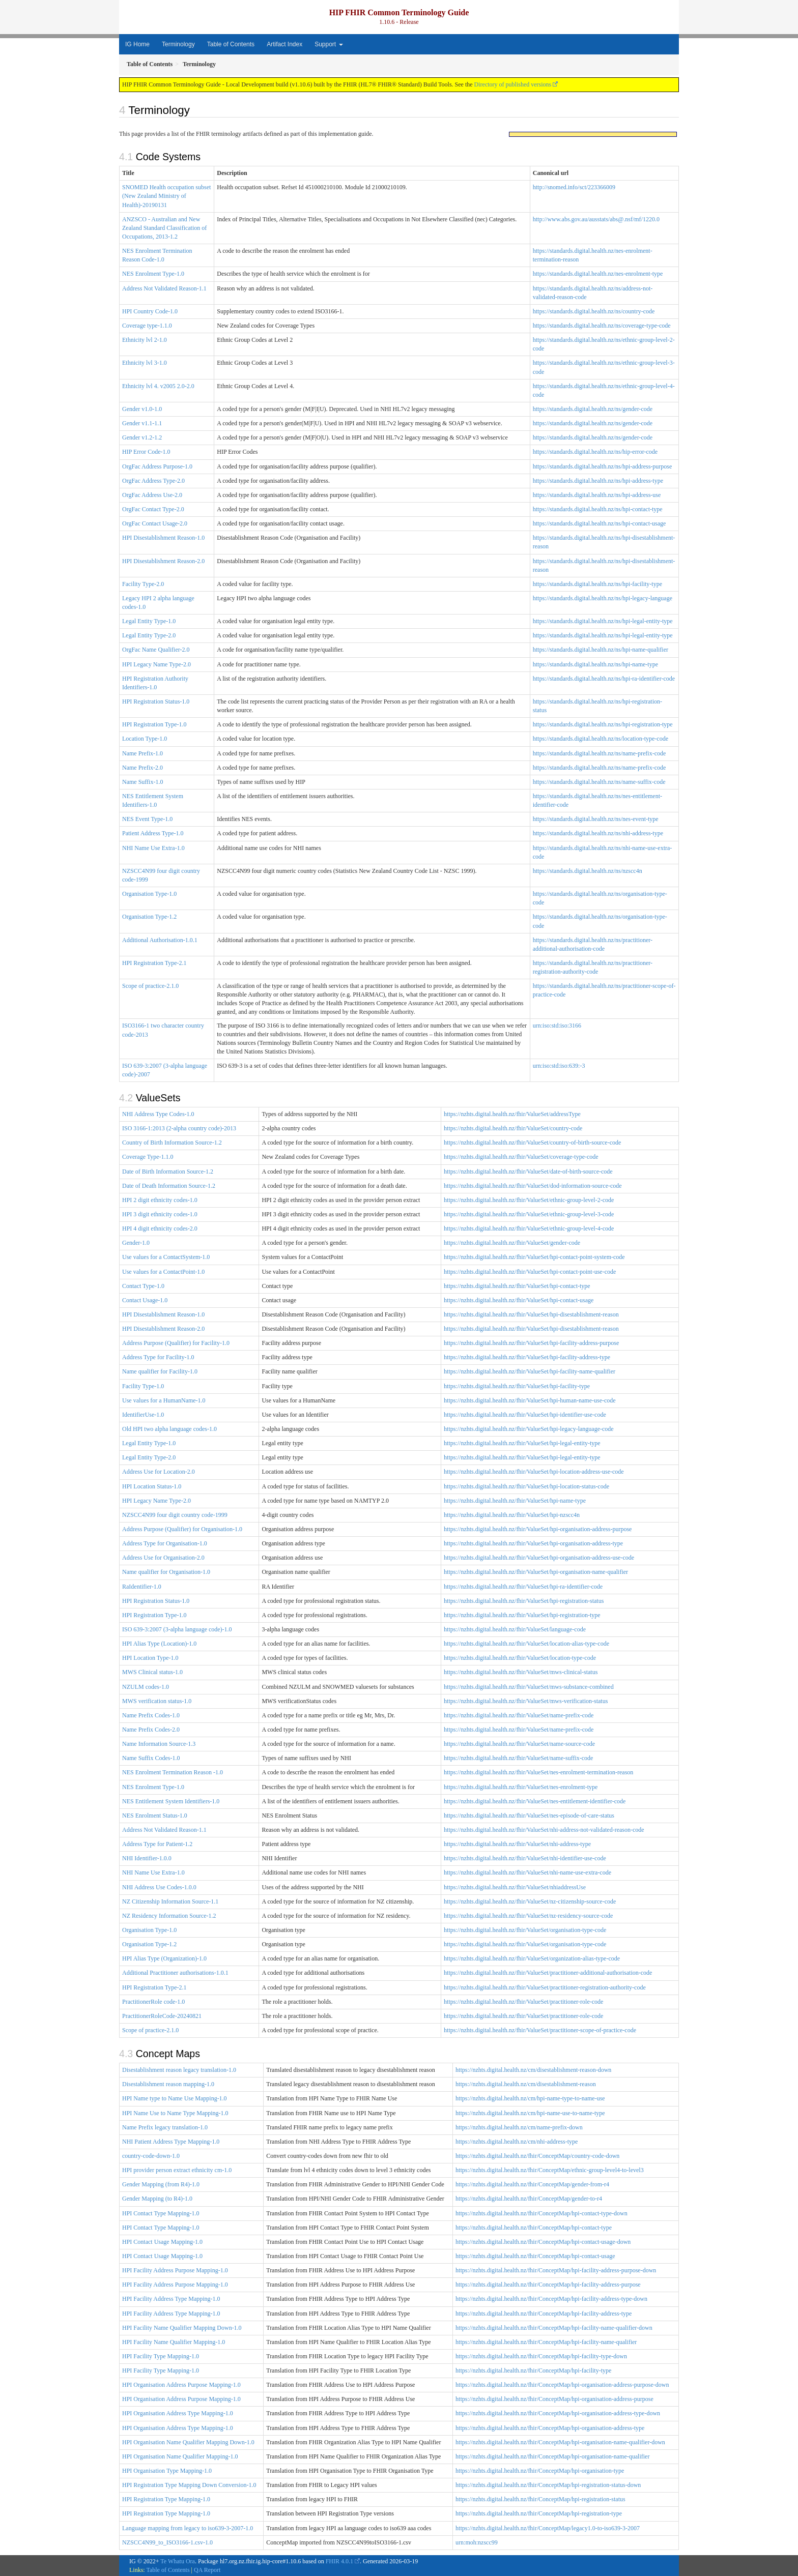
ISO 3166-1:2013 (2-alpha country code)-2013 (179, 1128)
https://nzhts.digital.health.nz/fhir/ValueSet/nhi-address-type (517, 1844)
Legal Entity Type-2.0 (149, 635)
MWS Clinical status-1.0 (152, 1672)
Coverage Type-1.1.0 (148, 1156)
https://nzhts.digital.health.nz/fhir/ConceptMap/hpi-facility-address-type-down (551, 2298)
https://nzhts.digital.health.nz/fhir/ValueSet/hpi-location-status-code (526, 1486)
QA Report (207, 2569)
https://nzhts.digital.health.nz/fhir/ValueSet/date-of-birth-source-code (528, 1171)
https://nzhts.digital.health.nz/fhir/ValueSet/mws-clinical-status (520, 1672)
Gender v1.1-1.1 (142, 423)
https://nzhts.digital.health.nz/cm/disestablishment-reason (525, 2084)
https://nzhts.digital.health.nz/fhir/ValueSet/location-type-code (520, 1657)
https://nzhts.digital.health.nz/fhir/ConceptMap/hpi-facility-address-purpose (548, 2284)
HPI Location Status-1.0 (151, 1486)
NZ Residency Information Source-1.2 (169, 1915)
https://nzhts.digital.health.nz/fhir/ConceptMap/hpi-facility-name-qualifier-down (553, 2327)
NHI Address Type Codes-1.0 (158, 1114)
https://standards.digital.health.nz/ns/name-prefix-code (599, 753)
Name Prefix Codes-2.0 (151, 1729)
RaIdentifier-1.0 (141, 1586)
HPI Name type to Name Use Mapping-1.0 (174, 2098)
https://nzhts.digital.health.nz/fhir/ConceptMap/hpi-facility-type (533, 2370)
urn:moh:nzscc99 (476, 2542)
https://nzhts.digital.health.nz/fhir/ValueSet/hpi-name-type (515, 1500)
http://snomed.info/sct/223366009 (574, 187)
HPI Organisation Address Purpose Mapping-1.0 (181, 2384)
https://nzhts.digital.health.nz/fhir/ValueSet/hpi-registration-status (524, 1600)
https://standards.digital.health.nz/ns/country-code (594, 311)
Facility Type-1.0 (143, 1386)
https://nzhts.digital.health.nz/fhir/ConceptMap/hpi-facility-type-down (541, 2356)
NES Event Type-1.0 (147, 819)
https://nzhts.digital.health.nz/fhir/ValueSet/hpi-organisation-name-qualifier (536, 1571)
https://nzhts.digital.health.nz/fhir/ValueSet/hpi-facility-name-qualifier (529, 1371)
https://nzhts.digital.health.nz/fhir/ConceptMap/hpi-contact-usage (535, 2256)
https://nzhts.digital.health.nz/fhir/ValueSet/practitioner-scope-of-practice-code (540, 2030)
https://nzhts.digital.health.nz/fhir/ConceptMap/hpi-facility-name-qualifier (546, 2342)
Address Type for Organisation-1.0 (164, 1543)
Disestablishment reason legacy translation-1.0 (179, 2069)
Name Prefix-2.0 (142, 767)
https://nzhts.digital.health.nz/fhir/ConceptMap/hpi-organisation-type (539, 2470)
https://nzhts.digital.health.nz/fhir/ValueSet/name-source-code (519, 1743)
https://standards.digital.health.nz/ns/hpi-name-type (595, 664)
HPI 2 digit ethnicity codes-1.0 (159, 1200)
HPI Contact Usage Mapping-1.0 (162, 2241)
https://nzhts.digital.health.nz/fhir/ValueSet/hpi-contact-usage (518, 1300)
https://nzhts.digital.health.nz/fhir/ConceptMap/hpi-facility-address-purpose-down (555, 2270)
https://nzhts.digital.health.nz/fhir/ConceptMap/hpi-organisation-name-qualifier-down (560, 2442)
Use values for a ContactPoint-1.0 (163, 1271)
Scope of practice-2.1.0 (150, 985)
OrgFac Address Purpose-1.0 (157, 466)
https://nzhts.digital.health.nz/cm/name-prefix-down (519, 2127)
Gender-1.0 (136, 1242)
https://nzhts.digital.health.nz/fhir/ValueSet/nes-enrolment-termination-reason (538, 1772)
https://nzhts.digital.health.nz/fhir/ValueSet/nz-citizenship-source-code (530, 1901)
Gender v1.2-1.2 (142, 437)
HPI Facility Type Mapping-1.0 (160, 2356)
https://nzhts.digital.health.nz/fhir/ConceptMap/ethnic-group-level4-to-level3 (549, 2170)
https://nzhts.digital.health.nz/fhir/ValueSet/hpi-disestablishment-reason (531, 1314)
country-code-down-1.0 (151, 2155)
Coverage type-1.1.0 (147, 325)
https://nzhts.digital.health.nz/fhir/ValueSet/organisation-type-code (525, 1930)
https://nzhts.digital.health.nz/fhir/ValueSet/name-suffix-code (518, 1758)
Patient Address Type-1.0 (153, 833)
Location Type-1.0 (144, 738)
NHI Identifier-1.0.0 (147, 1858)
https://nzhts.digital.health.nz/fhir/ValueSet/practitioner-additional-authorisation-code (548, 1972)
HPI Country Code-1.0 (150, 311)
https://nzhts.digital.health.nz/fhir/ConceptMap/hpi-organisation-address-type (549, 2428)
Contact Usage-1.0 (144, 1300)
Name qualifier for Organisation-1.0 (166, 1571)
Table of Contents (230, 44)
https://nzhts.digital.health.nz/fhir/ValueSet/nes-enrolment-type (520, 1787)
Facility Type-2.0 (143, 584)
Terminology (178, 44)
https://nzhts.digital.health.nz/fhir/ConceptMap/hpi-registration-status (540, 2499)
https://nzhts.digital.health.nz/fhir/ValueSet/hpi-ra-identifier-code (523, 1586)
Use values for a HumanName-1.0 (164, 1400)
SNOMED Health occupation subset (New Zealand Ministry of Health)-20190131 (166, 196)
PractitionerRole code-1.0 (153, 2001)
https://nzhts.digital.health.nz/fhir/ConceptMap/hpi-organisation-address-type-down (557, 2413)
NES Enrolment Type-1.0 (153, 273)
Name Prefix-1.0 (142, 753)
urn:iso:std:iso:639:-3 (559, 1065)
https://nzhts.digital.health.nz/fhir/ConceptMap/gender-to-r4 (528, 2198)
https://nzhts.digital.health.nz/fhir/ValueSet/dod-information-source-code (533, 1185)
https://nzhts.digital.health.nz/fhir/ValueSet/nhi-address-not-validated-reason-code (544, 1829)
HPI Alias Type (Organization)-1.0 (164, 1958)
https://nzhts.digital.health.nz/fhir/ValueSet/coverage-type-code (521, 1156)
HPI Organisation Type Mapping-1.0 (167, 2470)
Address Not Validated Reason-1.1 (164, 288)
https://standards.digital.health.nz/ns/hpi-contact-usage (599, 523)
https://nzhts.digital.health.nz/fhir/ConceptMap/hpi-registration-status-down (548, 2485)
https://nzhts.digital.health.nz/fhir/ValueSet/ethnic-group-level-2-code (529, 1200)
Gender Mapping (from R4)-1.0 (161, 2184)
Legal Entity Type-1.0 (149, 621)
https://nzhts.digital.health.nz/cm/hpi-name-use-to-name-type (530, 2113)
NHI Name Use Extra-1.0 (153, 848)
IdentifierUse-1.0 (143, 1414)
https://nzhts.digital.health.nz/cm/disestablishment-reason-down (533, 2069)
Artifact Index (284, 44)
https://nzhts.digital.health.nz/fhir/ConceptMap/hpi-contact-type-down (541, 2213)
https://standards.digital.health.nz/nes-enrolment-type (598, 273)
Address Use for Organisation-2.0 (163, 1557)
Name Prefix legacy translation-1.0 (165, 2127)
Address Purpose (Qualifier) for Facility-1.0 (176, 1342)
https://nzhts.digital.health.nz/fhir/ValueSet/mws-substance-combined (529, 1686)
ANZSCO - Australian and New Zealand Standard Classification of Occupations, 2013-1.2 (164, 228)
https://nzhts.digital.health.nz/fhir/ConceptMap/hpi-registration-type (538, 2513)
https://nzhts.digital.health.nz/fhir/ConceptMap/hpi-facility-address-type (543, 2313)
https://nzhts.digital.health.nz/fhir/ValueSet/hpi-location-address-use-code (534, 1471)
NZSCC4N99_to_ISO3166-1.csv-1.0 (167, 2542)
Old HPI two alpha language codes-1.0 (169, 1428)
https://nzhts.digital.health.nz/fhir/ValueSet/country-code (513, 1128)
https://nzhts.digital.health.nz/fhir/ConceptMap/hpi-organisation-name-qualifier (552, 2456)
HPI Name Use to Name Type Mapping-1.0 (175, 2113)
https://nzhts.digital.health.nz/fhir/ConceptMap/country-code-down (537, 2155)
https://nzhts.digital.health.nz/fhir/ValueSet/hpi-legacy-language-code (529, 1428)
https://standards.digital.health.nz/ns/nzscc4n (587, 870)
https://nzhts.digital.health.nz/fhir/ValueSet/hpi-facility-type (517, 1386)
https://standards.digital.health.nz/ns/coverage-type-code (602, 325)
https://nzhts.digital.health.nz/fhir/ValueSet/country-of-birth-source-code (532, 1142)
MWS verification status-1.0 (156, 1701)
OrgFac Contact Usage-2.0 (154, 523)
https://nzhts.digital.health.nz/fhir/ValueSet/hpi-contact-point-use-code (530, 1271)
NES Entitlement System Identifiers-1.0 (170, 1801)
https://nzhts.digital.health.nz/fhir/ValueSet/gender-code (512, 1242)
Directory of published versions (513, 84)
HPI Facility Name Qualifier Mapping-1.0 (173, 2342)
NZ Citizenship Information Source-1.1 (170, 1901)
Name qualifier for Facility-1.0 (159, 1371)
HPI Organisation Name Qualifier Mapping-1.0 (180, 2456)
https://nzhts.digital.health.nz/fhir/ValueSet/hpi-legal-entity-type (522, 1443)
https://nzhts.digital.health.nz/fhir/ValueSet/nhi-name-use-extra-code (527, 1872)
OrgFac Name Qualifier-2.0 (156, 649)
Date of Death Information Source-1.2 (168, 1185)
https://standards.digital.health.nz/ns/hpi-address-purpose (602, 466)
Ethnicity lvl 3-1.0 (144, 362)
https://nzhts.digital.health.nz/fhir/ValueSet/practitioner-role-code (523, 2001)
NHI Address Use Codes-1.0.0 (159, 1887)
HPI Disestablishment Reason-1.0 (163, 537)
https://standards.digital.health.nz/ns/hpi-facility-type (597, 584)
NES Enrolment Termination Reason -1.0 (172, 1772)
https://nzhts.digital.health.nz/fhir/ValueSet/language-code (515, 1629)
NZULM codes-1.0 (145, 1686)
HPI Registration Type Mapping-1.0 (166, 2499)
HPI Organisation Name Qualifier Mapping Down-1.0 (188, 2442)
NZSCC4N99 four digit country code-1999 (174, 1514)
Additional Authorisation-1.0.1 (159, 940)
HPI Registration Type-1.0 (154, 724)
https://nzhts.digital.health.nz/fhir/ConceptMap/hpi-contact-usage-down (543, 2241)
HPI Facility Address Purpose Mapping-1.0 (175, 2270)
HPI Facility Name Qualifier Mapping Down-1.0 (182, 2327)
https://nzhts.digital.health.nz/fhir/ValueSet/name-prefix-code (518, 1715)
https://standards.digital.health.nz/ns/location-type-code (600, 738)
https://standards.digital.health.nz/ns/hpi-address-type (598, 480)
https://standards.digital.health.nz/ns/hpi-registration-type (603, 724)
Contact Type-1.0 (143, 1286)
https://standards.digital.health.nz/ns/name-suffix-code (599, 781)
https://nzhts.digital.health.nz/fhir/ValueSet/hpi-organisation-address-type (533, 1543)
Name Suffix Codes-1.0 (151, 1758)
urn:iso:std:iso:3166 (557, 1025)
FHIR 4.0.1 (339, 2561)
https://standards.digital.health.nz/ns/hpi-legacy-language (602, 598)
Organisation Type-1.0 (149, 893)
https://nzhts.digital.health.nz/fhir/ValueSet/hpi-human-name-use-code (530, 1400)
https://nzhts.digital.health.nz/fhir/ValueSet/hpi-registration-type (522, 1615)
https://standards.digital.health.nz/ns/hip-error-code (595, 451)
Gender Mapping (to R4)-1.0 (157, 2198)
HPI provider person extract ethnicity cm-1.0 (177, 2170)
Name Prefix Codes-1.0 (151, 1715)
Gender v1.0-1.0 (142, 409)
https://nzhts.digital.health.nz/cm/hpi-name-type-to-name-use (530, 2098)
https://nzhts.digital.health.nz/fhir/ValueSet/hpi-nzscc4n (512, 1514)
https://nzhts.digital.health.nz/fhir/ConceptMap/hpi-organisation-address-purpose (554, 2399)
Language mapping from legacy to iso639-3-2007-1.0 (187, 2528)
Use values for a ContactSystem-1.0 (166, 1257)
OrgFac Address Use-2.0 (152, 495)
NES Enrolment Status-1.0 (154, 1815)
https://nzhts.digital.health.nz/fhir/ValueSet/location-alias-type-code (526, 1643)
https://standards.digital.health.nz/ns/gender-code (592, 409)
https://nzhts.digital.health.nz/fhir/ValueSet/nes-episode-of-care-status (529, 1815)
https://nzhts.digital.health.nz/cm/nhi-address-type (516, 2141)
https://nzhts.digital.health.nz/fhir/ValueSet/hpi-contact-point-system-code (534, 1257)
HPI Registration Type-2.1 (154, 963)
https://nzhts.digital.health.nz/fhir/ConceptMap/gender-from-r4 (532, 2184)
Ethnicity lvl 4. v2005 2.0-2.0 (158, 386)
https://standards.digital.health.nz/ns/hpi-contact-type (598, 509)
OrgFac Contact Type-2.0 (153, 509)
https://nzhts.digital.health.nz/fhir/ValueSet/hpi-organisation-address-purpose (538, 1529)
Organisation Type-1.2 (149, 916)
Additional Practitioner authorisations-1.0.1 (175, 1972)
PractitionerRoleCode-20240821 (162, 2015)
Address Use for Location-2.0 (158, 1471)
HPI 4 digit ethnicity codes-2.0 (159, 1228)
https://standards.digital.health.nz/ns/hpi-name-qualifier (600, 649)
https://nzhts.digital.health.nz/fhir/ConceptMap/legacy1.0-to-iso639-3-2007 (547, 2528)
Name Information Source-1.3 (158, 1743)
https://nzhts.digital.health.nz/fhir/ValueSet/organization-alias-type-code (532, 1958)
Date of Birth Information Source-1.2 (167, 1171)
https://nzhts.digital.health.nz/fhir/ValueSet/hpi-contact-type (517, 1286)
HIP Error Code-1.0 (146, 451)
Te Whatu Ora (177, 2561)
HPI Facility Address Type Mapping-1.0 (171, 2298)
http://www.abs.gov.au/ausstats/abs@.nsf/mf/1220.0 (596, 219)
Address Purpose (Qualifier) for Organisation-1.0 (182, 1529)
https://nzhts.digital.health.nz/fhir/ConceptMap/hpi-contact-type (533, 2227)
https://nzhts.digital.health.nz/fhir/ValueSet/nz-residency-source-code (528, 1915)
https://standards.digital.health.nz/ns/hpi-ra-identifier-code (604, 678)
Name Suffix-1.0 (142, 781)
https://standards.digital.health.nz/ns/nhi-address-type (598, 833)
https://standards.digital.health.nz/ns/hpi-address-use (597, 495)
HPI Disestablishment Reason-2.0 (163, 561)
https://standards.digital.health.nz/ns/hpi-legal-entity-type (603, 621)
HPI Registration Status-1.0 (155, 701)
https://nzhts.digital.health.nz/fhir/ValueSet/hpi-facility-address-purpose (531, 1342)
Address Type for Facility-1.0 (158, 1357)
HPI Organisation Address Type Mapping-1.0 (177, 2413)
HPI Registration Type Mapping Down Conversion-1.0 (189, 2485)
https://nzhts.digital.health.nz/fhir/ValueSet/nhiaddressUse (515, 1887)
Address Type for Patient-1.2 (157, 1844)
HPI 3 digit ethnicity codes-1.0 (159, 1214)
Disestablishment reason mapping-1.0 (168, 2084)
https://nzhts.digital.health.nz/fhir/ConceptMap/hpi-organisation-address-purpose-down (562, 2384)
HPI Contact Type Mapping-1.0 (161, 2213)
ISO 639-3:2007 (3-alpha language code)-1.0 (177, 1629)
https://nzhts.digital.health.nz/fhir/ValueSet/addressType (512, 1114)
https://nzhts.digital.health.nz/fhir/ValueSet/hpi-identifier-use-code (525, 1414)
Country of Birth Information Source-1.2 (172, 1142)
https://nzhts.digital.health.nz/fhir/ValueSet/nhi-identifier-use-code (525, 1858)
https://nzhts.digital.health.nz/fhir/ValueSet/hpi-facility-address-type (527, 1357)
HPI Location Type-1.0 (150, 1657)
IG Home (137, 44)
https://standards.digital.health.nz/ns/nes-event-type (596, 819)
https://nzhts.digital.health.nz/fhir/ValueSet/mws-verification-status (526, 1701)
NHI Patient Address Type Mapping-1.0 (170, 2141)
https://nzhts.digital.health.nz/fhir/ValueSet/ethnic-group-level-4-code (529, 1228)
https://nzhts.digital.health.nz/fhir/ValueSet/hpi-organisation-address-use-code (539, 1557)
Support (329, 44)
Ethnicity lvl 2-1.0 (144, 339)
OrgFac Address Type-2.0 (153, 480)
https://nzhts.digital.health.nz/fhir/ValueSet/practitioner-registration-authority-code (545, 1987)
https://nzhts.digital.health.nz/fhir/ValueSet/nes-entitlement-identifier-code (534, 1801)
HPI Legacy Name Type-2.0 (156, 664)
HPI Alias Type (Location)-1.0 (159, 1643)
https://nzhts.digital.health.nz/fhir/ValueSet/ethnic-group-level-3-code (529, 1214)
